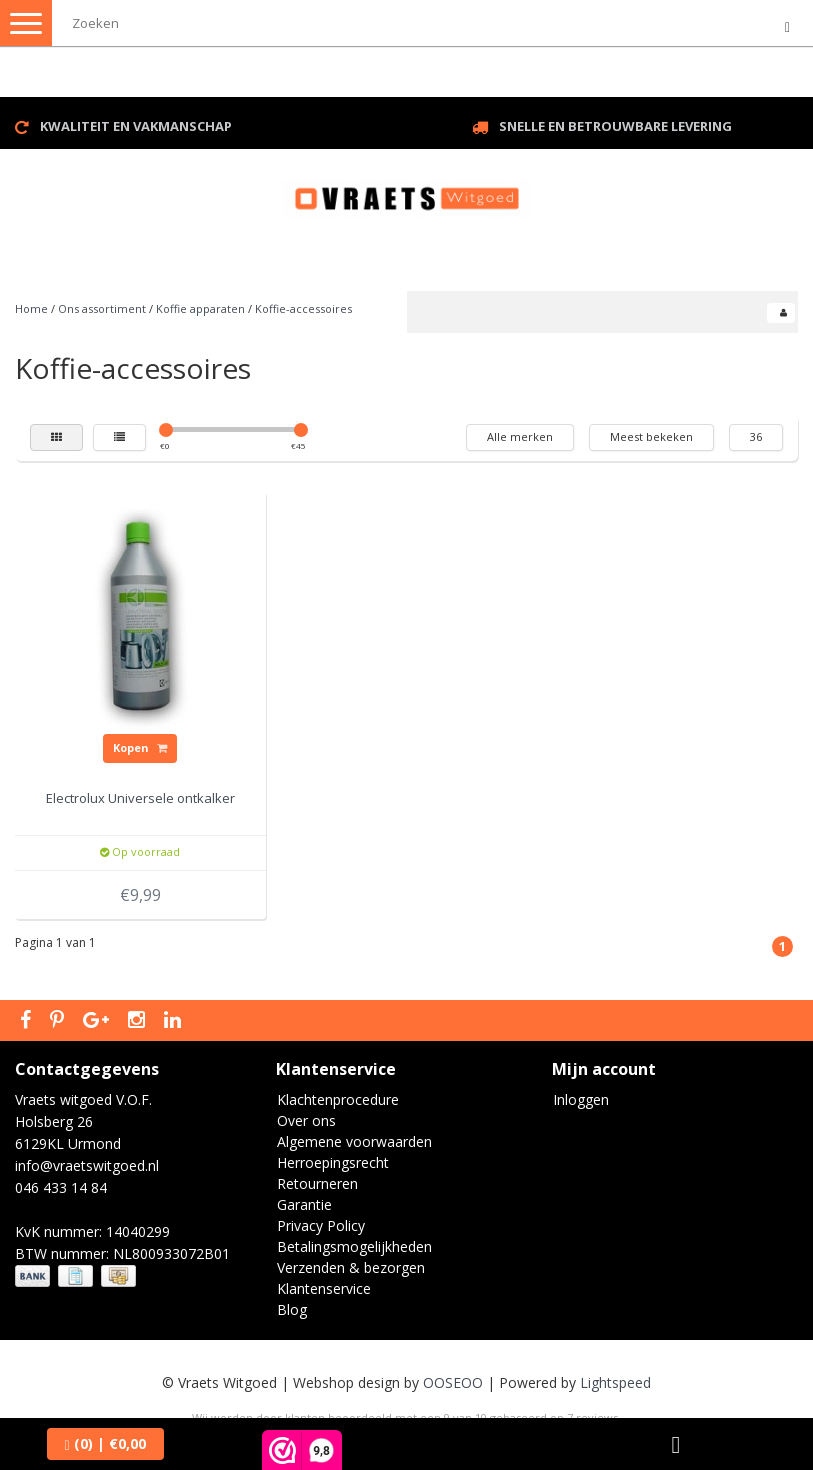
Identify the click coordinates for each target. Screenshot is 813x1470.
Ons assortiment (102, 308)
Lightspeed (615, 1382)
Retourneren (317, 1183)
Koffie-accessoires (303, 308)
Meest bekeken (651, 436)
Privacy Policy (321, 1225)
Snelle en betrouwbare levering (615, 126)
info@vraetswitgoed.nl (87, 1165)
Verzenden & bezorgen (351, 1267)
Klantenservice (324, 1288)
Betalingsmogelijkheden (354, 1246)
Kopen (140, 747)
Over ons (306, 1120)
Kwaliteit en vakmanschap (136, 126)
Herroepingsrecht (333, 1162)
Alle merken (520, 436)
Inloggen (581, 1099)
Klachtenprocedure (338, 1099)
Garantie (304, 1204)
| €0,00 (105, 1443)
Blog (292, 1309)
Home (31, 308)
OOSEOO (453, 1382)
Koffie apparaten (200, 308)
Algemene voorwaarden (354, 1141)
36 (756, 436)
